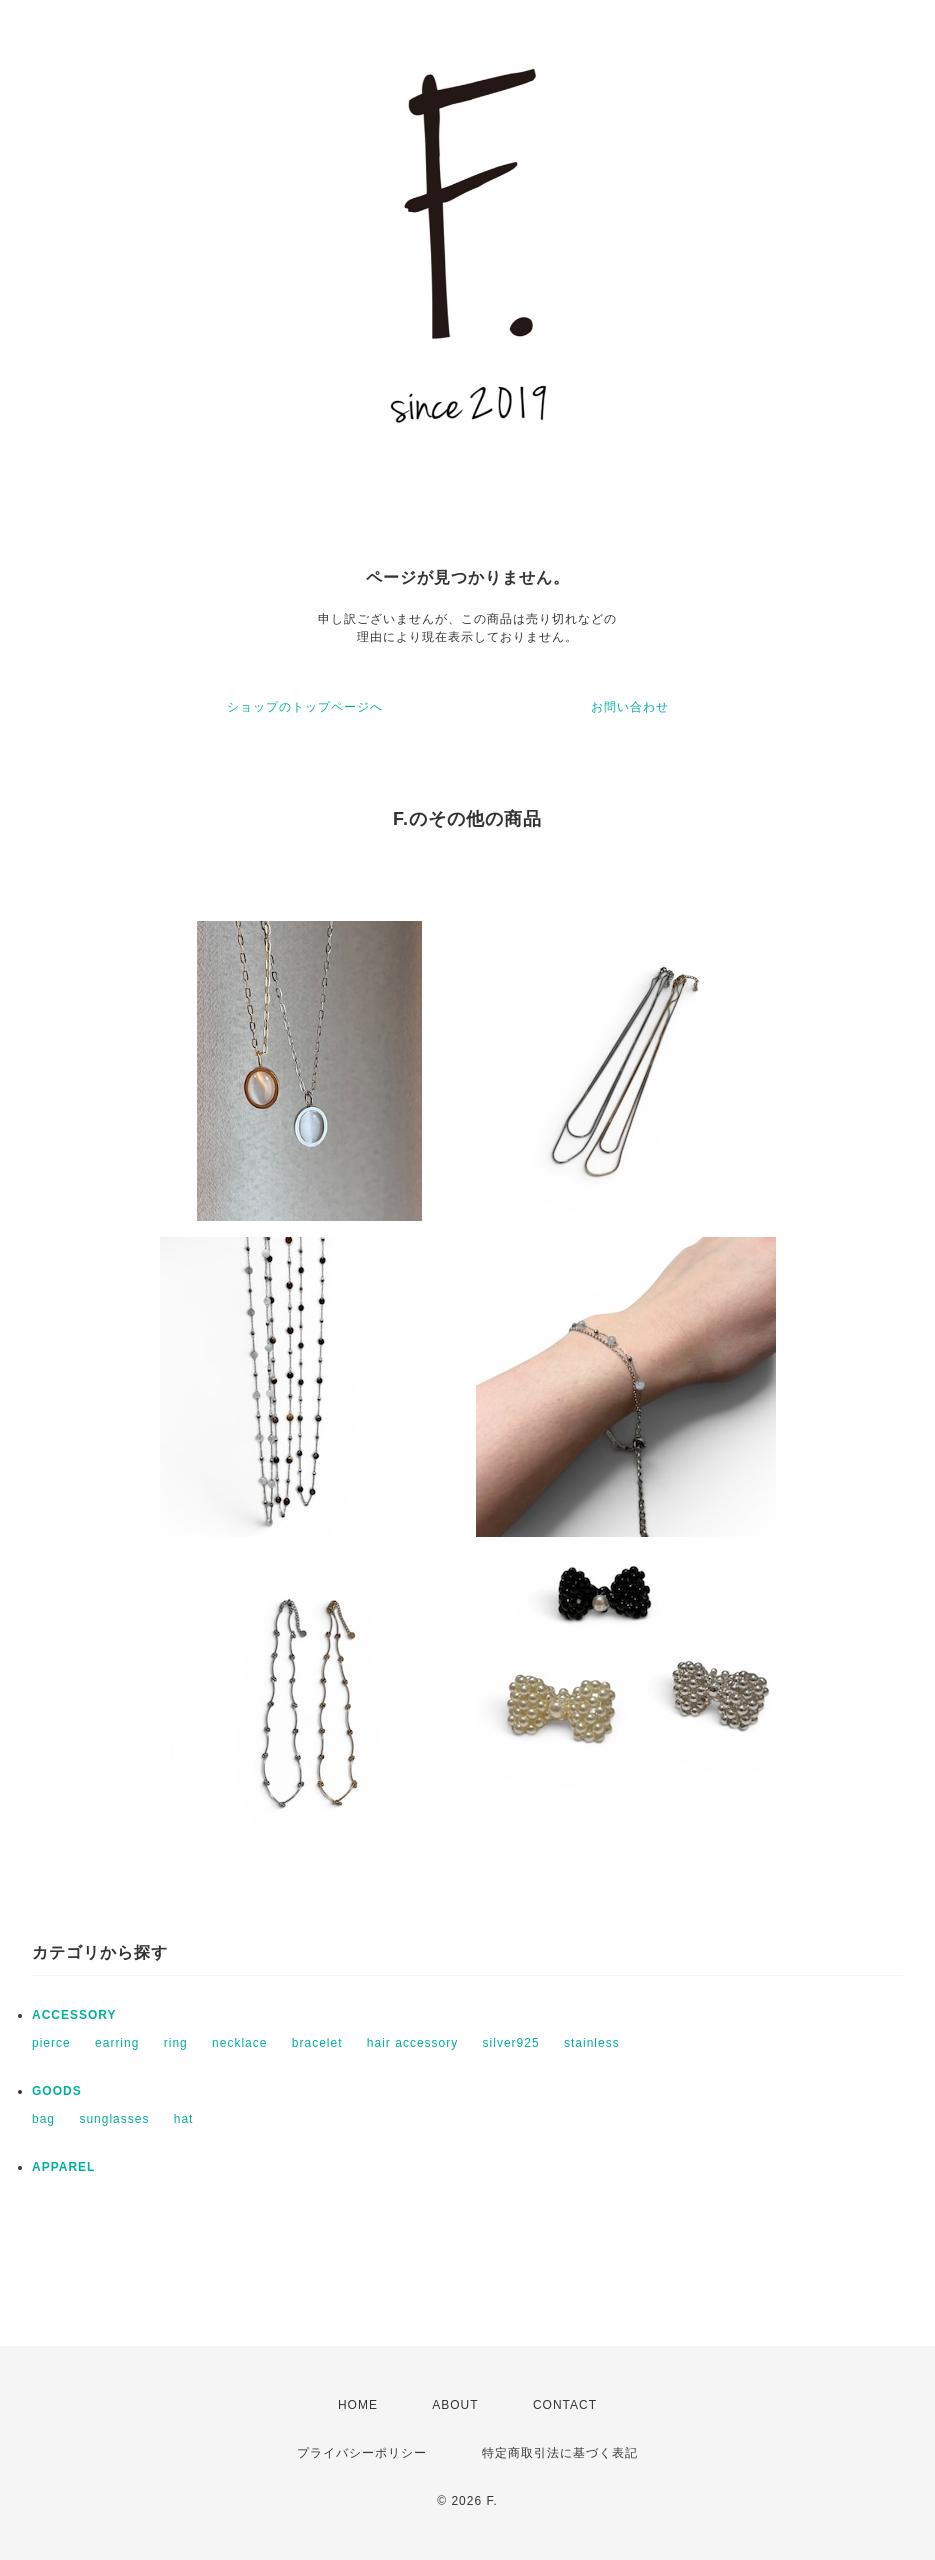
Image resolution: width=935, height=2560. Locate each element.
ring (176, 2043)
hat (184, 2119)
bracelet (317, 2043)
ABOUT (455, 2405)
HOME (358, 2405)
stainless (592, 2043)
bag (43, 2119)
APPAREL (63, 2167)
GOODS (57, 2091)
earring (117, 2043)
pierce (51, 2043)
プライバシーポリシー (362, 2453)
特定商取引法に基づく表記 (560, 2453)
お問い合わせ (630, 707)
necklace (239, 2043)
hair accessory (412, 2043)
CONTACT (565, 2405)
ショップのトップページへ (305, 707)
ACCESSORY (74, 2015)
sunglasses (114, 2119)
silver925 (511, 2043)
